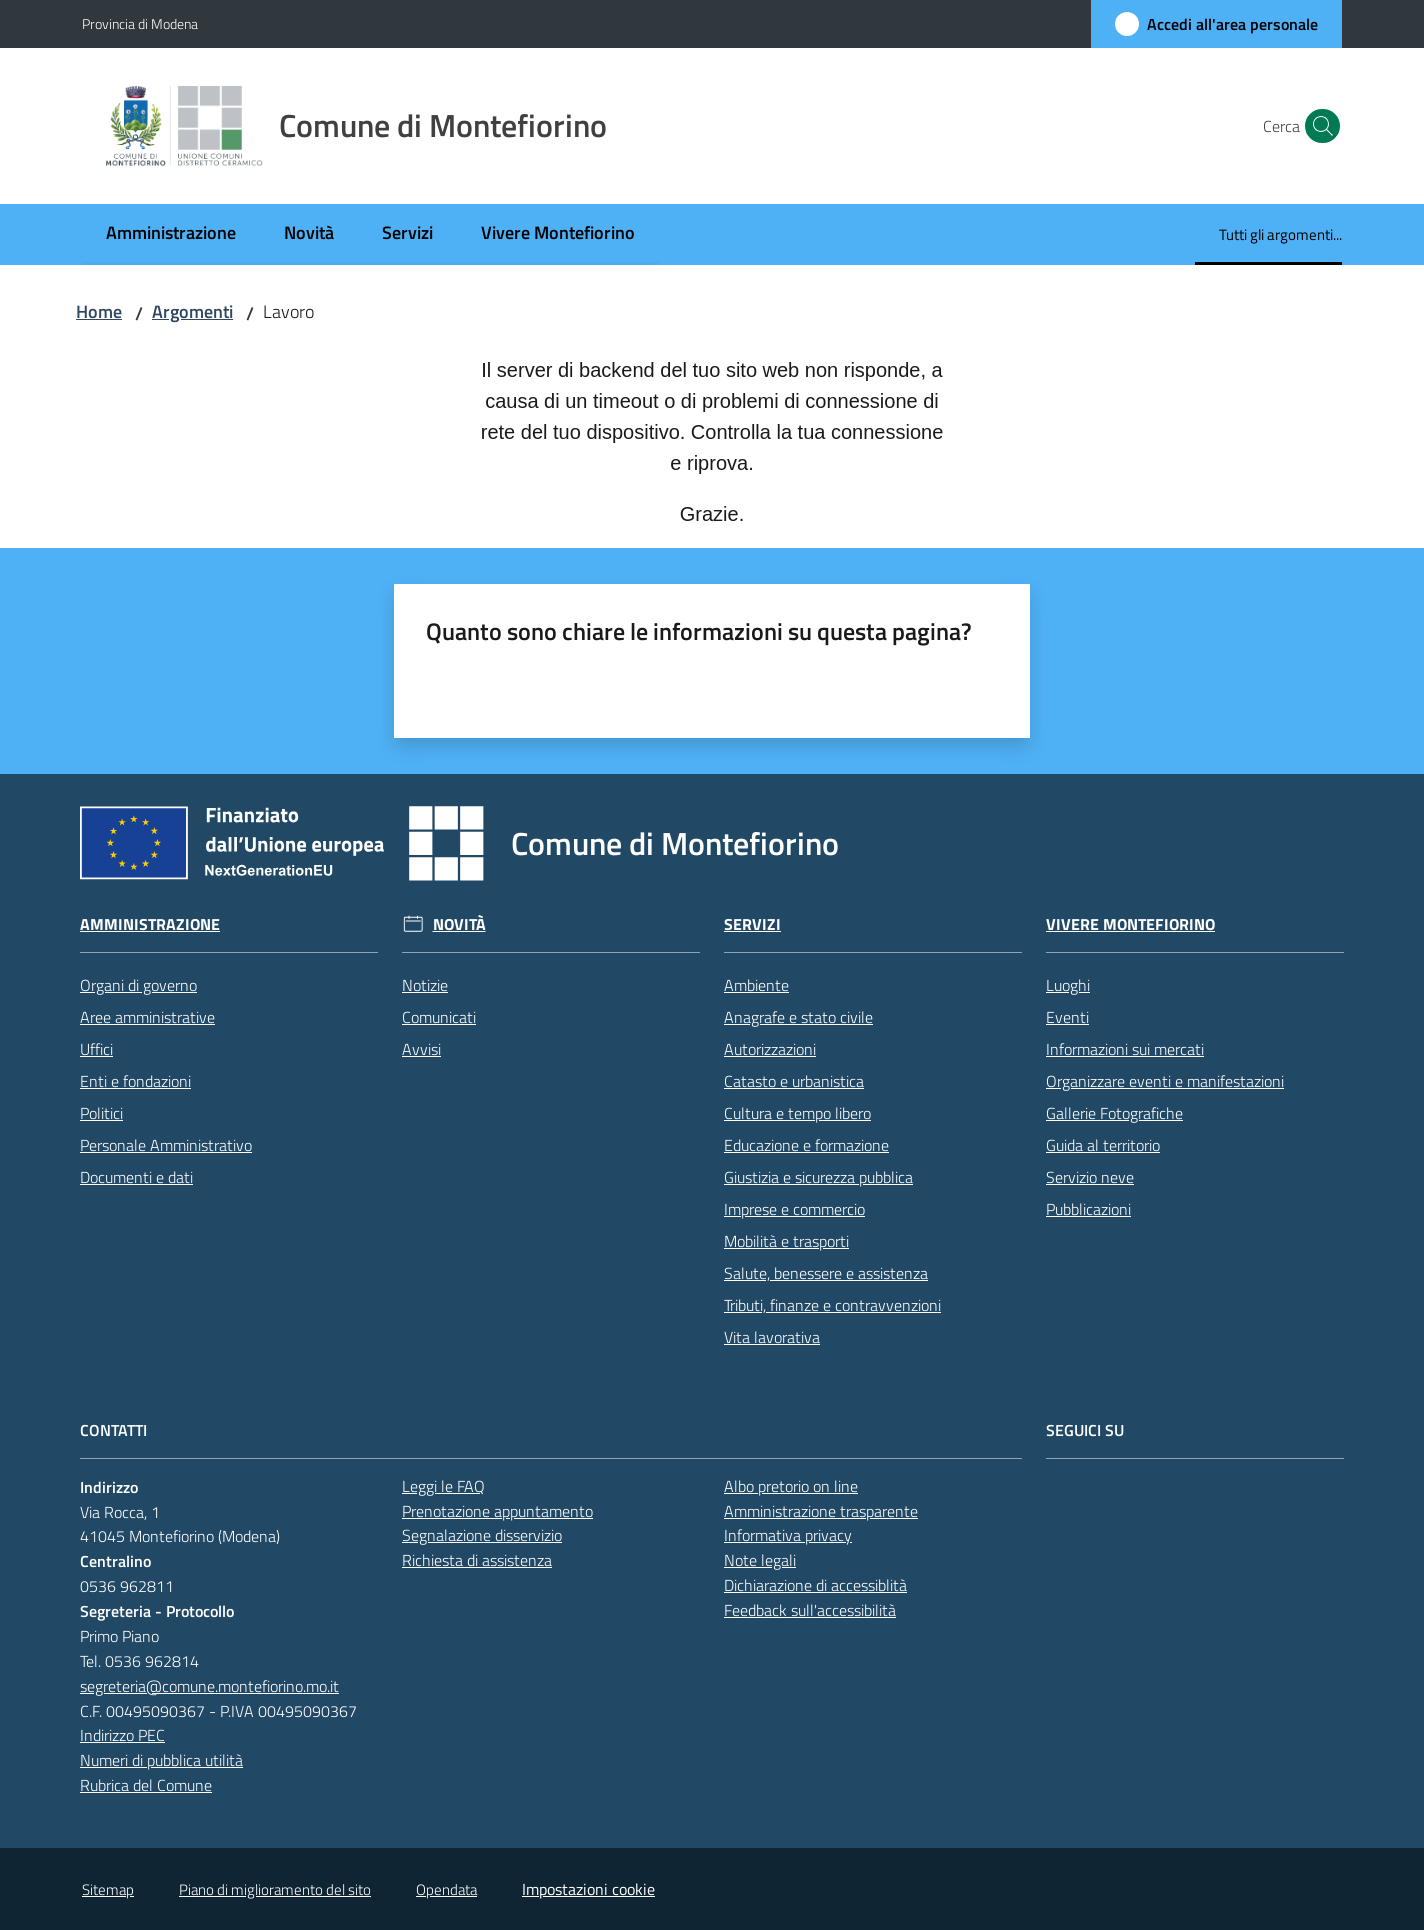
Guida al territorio (1103, 1145)
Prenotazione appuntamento (497, 1511)
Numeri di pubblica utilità (161, 1760)
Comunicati (439, 1017)
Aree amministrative (147, 1017)
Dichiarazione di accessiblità (815, 1585)
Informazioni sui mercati (1125, 1049)
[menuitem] (171, 234)
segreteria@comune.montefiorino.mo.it (209, 1686)
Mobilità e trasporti (786, 1241)
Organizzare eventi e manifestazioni (1165, 1081)
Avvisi (421, 1049)
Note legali (760, 1560)
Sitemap (108, 1889)
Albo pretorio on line (791, 1486)
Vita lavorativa (772, 1337)
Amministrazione (150, 924)
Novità (459, 924)
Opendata (446, 1889)
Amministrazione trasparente (821, 1511)
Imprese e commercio (794, 1209)
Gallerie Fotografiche (1114, 1113)
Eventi (1067, 1017)
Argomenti (192, 311)
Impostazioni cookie (588, 1889)
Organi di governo (138, 985)
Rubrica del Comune (146, 1785)
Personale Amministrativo (166, 1145)
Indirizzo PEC (122, 1735)
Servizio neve (1090, 1177)
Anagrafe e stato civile (798, 1017)
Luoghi (1068, 985)
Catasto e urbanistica (794, 1081)
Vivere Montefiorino (1130, 924)
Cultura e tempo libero (797, 1113)
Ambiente (756, 985)
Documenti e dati (136, 1177)
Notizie (425, 985)
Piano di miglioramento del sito (275, 1889)
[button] (1318, 126)
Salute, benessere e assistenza (826, 1273)
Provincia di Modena (140, 23)
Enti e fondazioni (135, 1081)
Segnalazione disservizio (482, 1535)
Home (99, 311)
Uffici (96, 1049)
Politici (101, 1113)
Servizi (752, 924)
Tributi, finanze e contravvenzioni (832, 1305)
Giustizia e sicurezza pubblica (818, 1177)
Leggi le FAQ (443, 1486)
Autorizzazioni (770, 1049)
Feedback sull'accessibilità (810, 1610)
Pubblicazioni (1088, 1209)
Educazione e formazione (806, 1145)
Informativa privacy (788, 1535)
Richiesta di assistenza (477, 1560)
